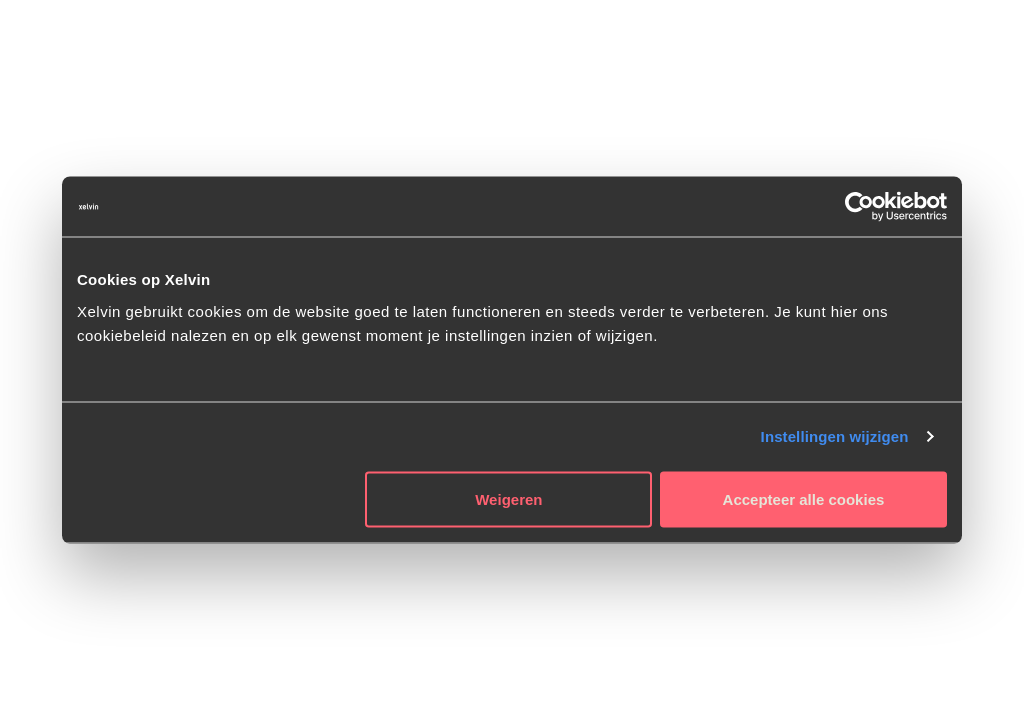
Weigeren (508, 498)
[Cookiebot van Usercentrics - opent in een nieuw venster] (859, 207)
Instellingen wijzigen (835, 436)
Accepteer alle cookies (804, 498)
